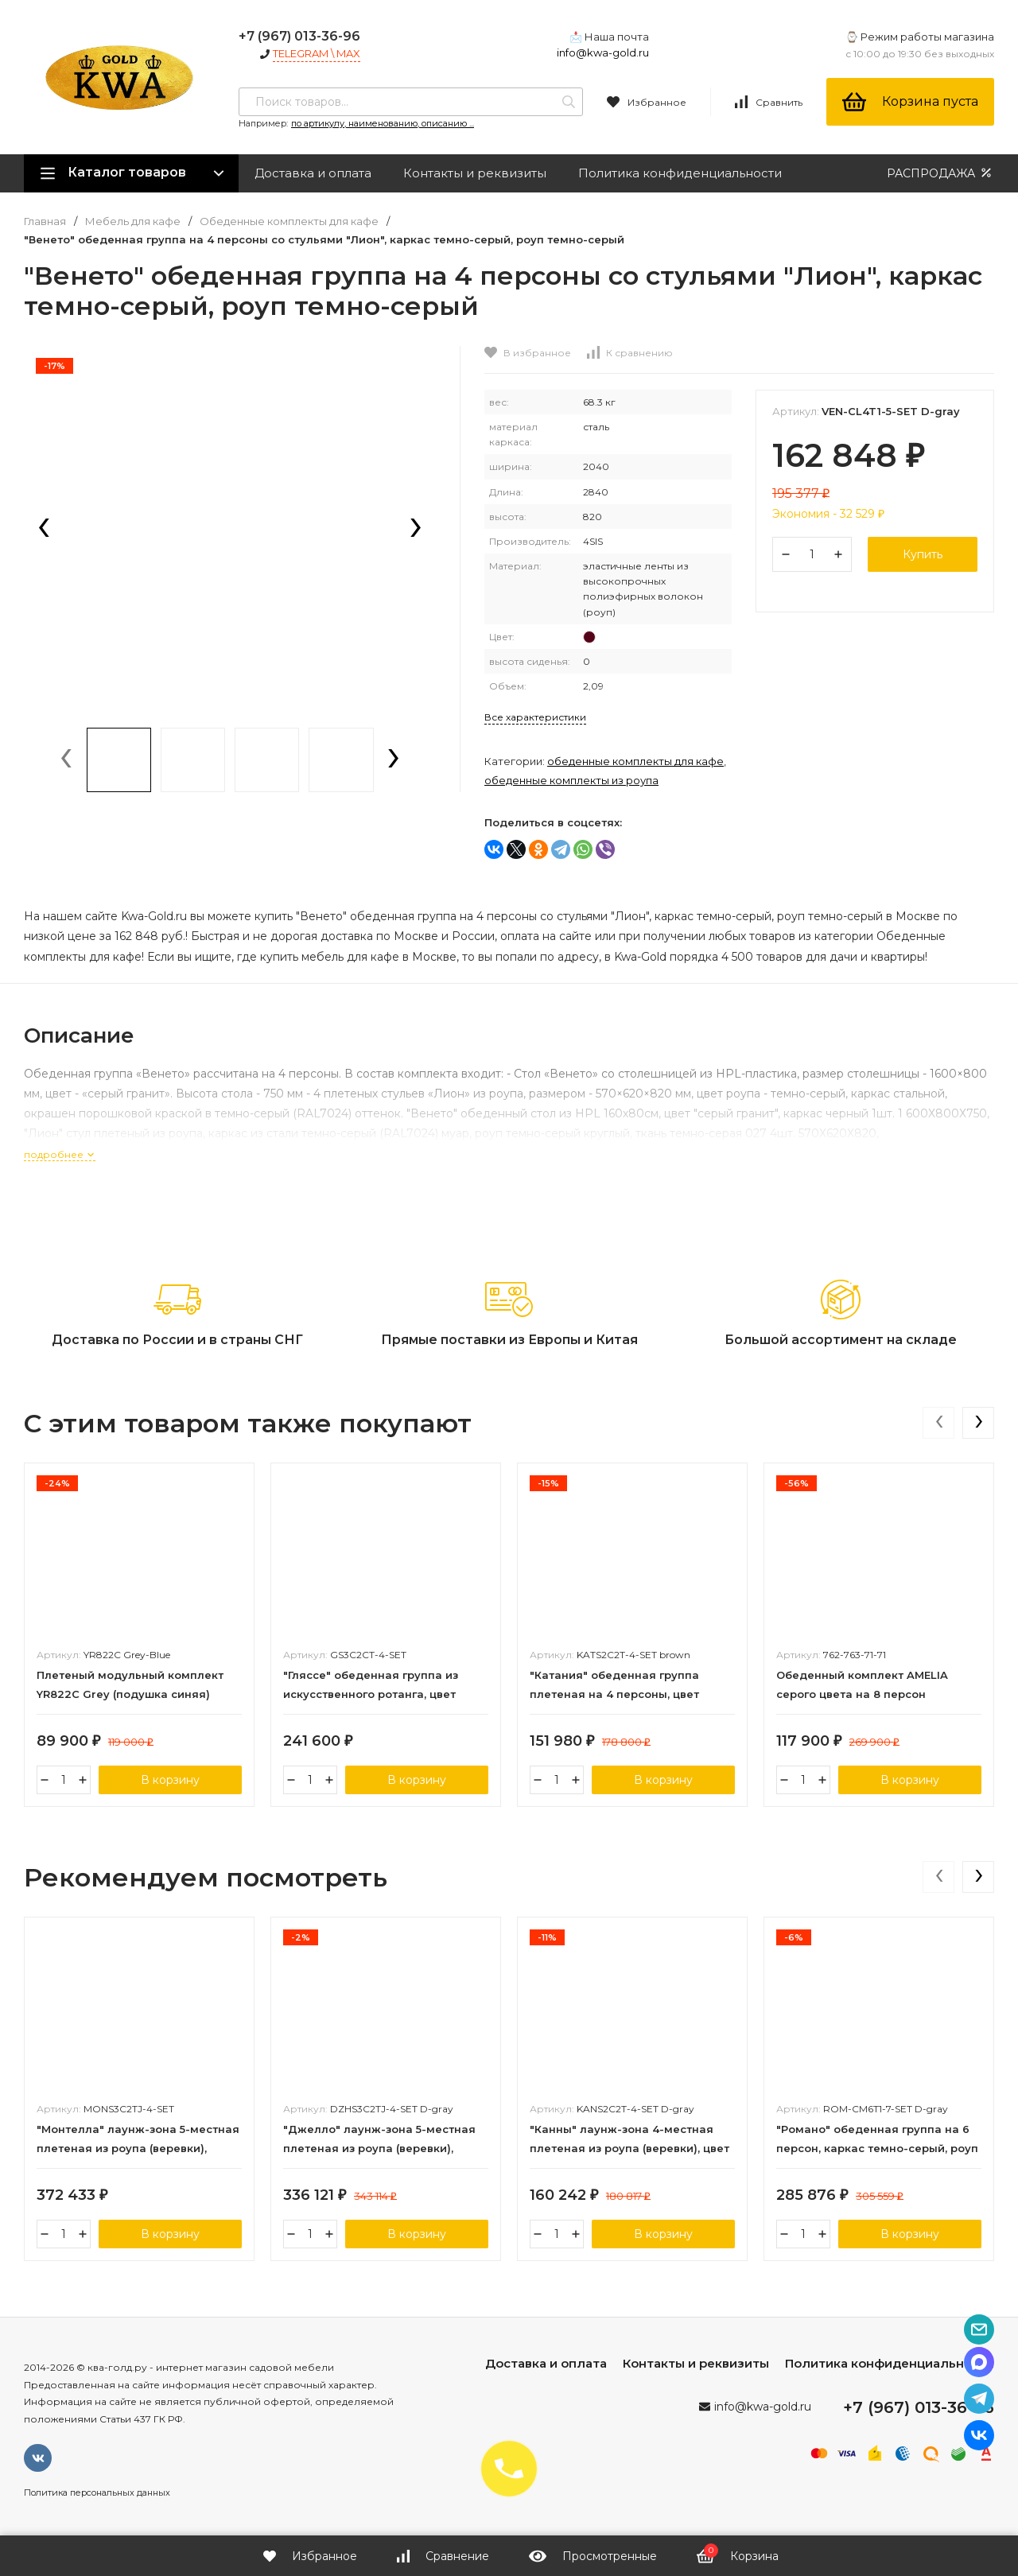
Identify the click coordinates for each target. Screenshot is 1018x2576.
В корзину (170, 1780)
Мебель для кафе (133, 221)
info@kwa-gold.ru (603, 52)
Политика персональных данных (97, 2492)
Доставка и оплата (312, 173)
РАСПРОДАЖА (940, 173)
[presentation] (44, 529)
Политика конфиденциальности (680, 173)
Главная (45, 221)
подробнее (59, 1154)
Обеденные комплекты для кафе (289, 221)
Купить (922, 554)
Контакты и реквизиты (474, 173)
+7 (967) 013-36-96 (299, 36)
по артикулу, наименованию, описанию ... (382, 123)
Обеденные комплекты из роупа (571, 780)
